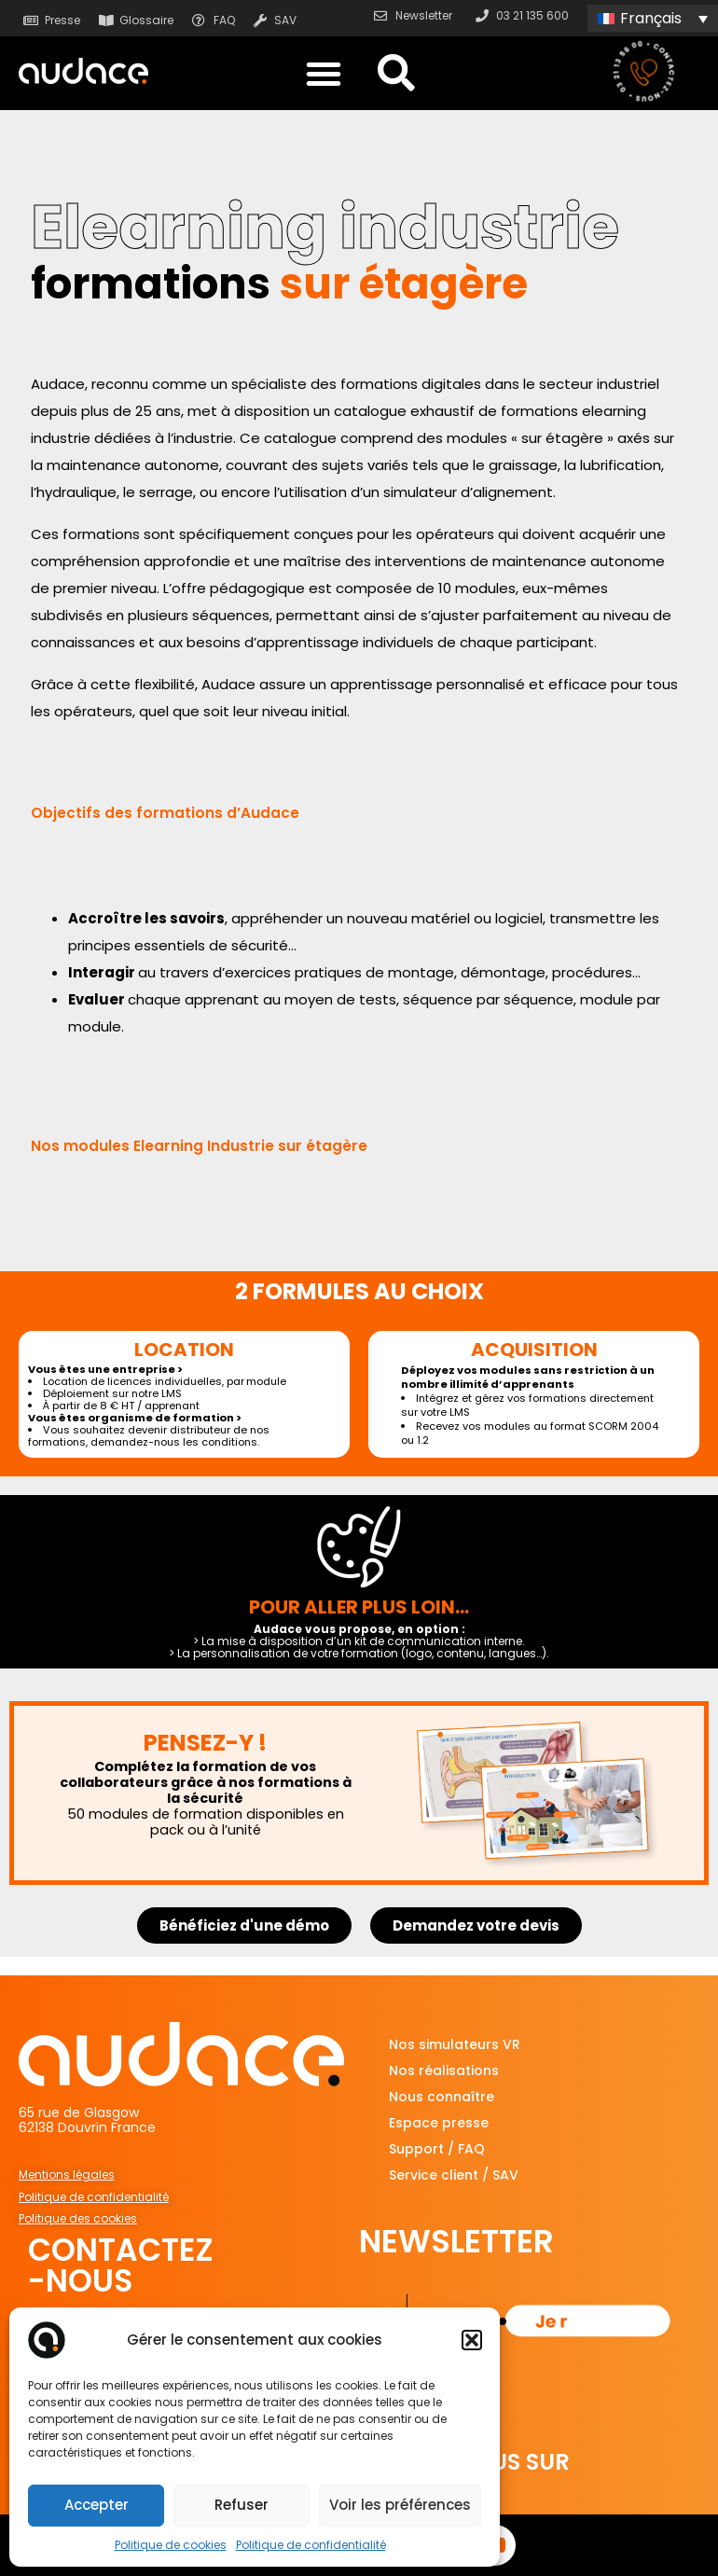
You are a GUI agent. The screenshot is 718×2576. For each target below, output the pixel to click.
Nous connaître (441, 2096)
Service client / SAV (453, 2175)
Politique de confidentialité (311, 2545)
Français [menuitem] (651, 18)
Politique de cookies (171, 2545)
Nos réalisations (444, 2070)
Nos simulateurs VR (454, 2044)
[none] (652, 18)
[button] (472, 2340)
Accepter (96, 2504)
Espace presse (439, 2122)
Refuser (241, 2504)
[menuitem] (652, 18)
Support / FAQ (437, 2149)
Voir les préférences (400, 2504)
